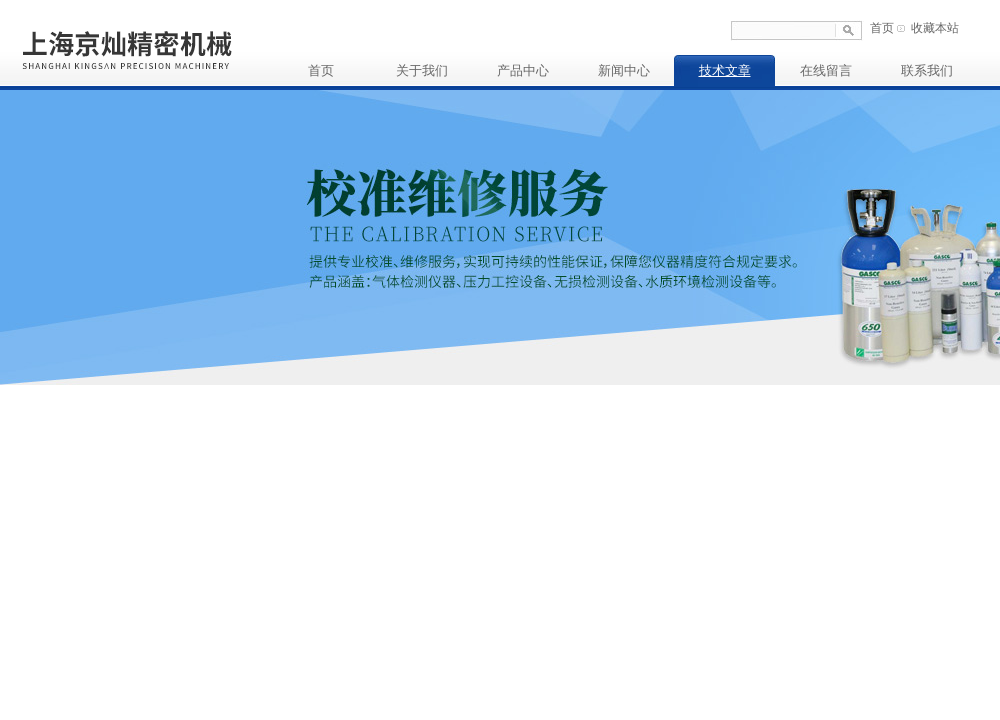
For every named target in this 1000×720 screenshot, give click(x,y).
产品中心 (523, 70)
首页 (882, 28)
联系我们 (927, 70)
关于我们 (422, 70)
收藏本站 (935, 28)
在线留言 (826, 70)
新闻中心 (624, 70)
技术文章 (725, 70)
